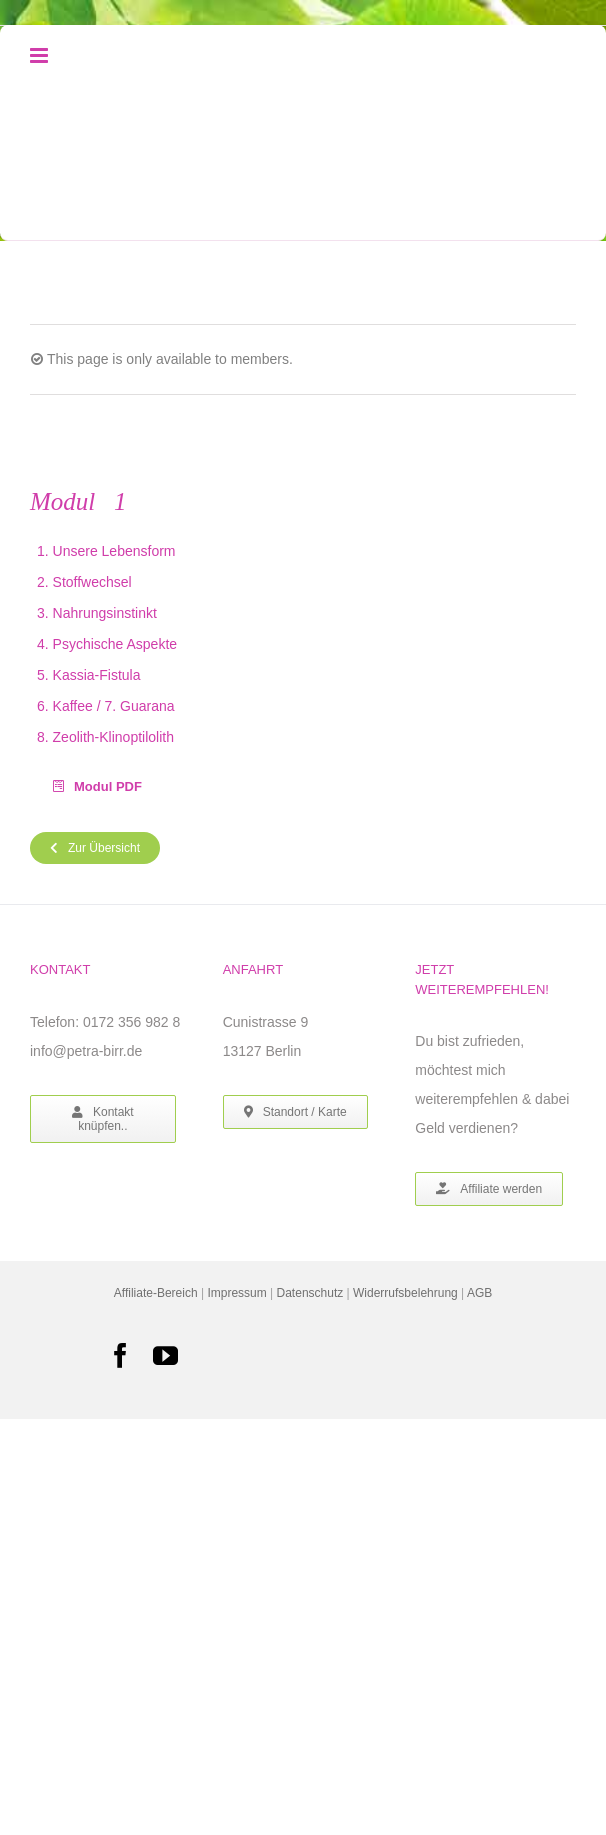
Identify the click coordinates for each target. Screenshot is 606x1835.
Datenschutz (310, 1293)
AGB (479, 1293)
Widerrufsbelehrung (405, 1293)
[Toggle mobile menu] (40, 55)
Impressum (236, 1293)
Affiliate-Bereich (156, 1293)
